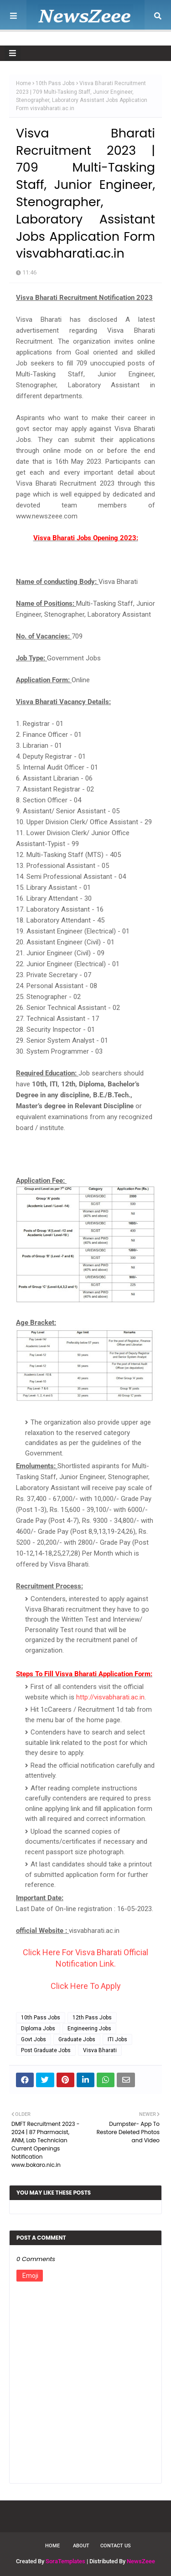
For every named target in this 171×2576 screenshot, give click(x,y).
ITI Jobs (117, 2039)
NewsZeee (141, 2561)
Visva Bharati (100, 2050)
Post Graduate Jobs (46, 2050)
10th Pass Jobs (55, 83)
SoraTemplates (65, 2561)
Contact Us (115, 2546)
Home (23, 83)
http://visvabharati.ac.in (110, 1697)
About (81, 2546)
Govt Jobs (33, 2039)
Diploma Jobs (38, 2028)
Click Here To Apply (86, 1986)
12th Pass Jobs (92, 2017)
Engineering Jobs (89, 2028)
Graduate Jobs (76, 2039)
